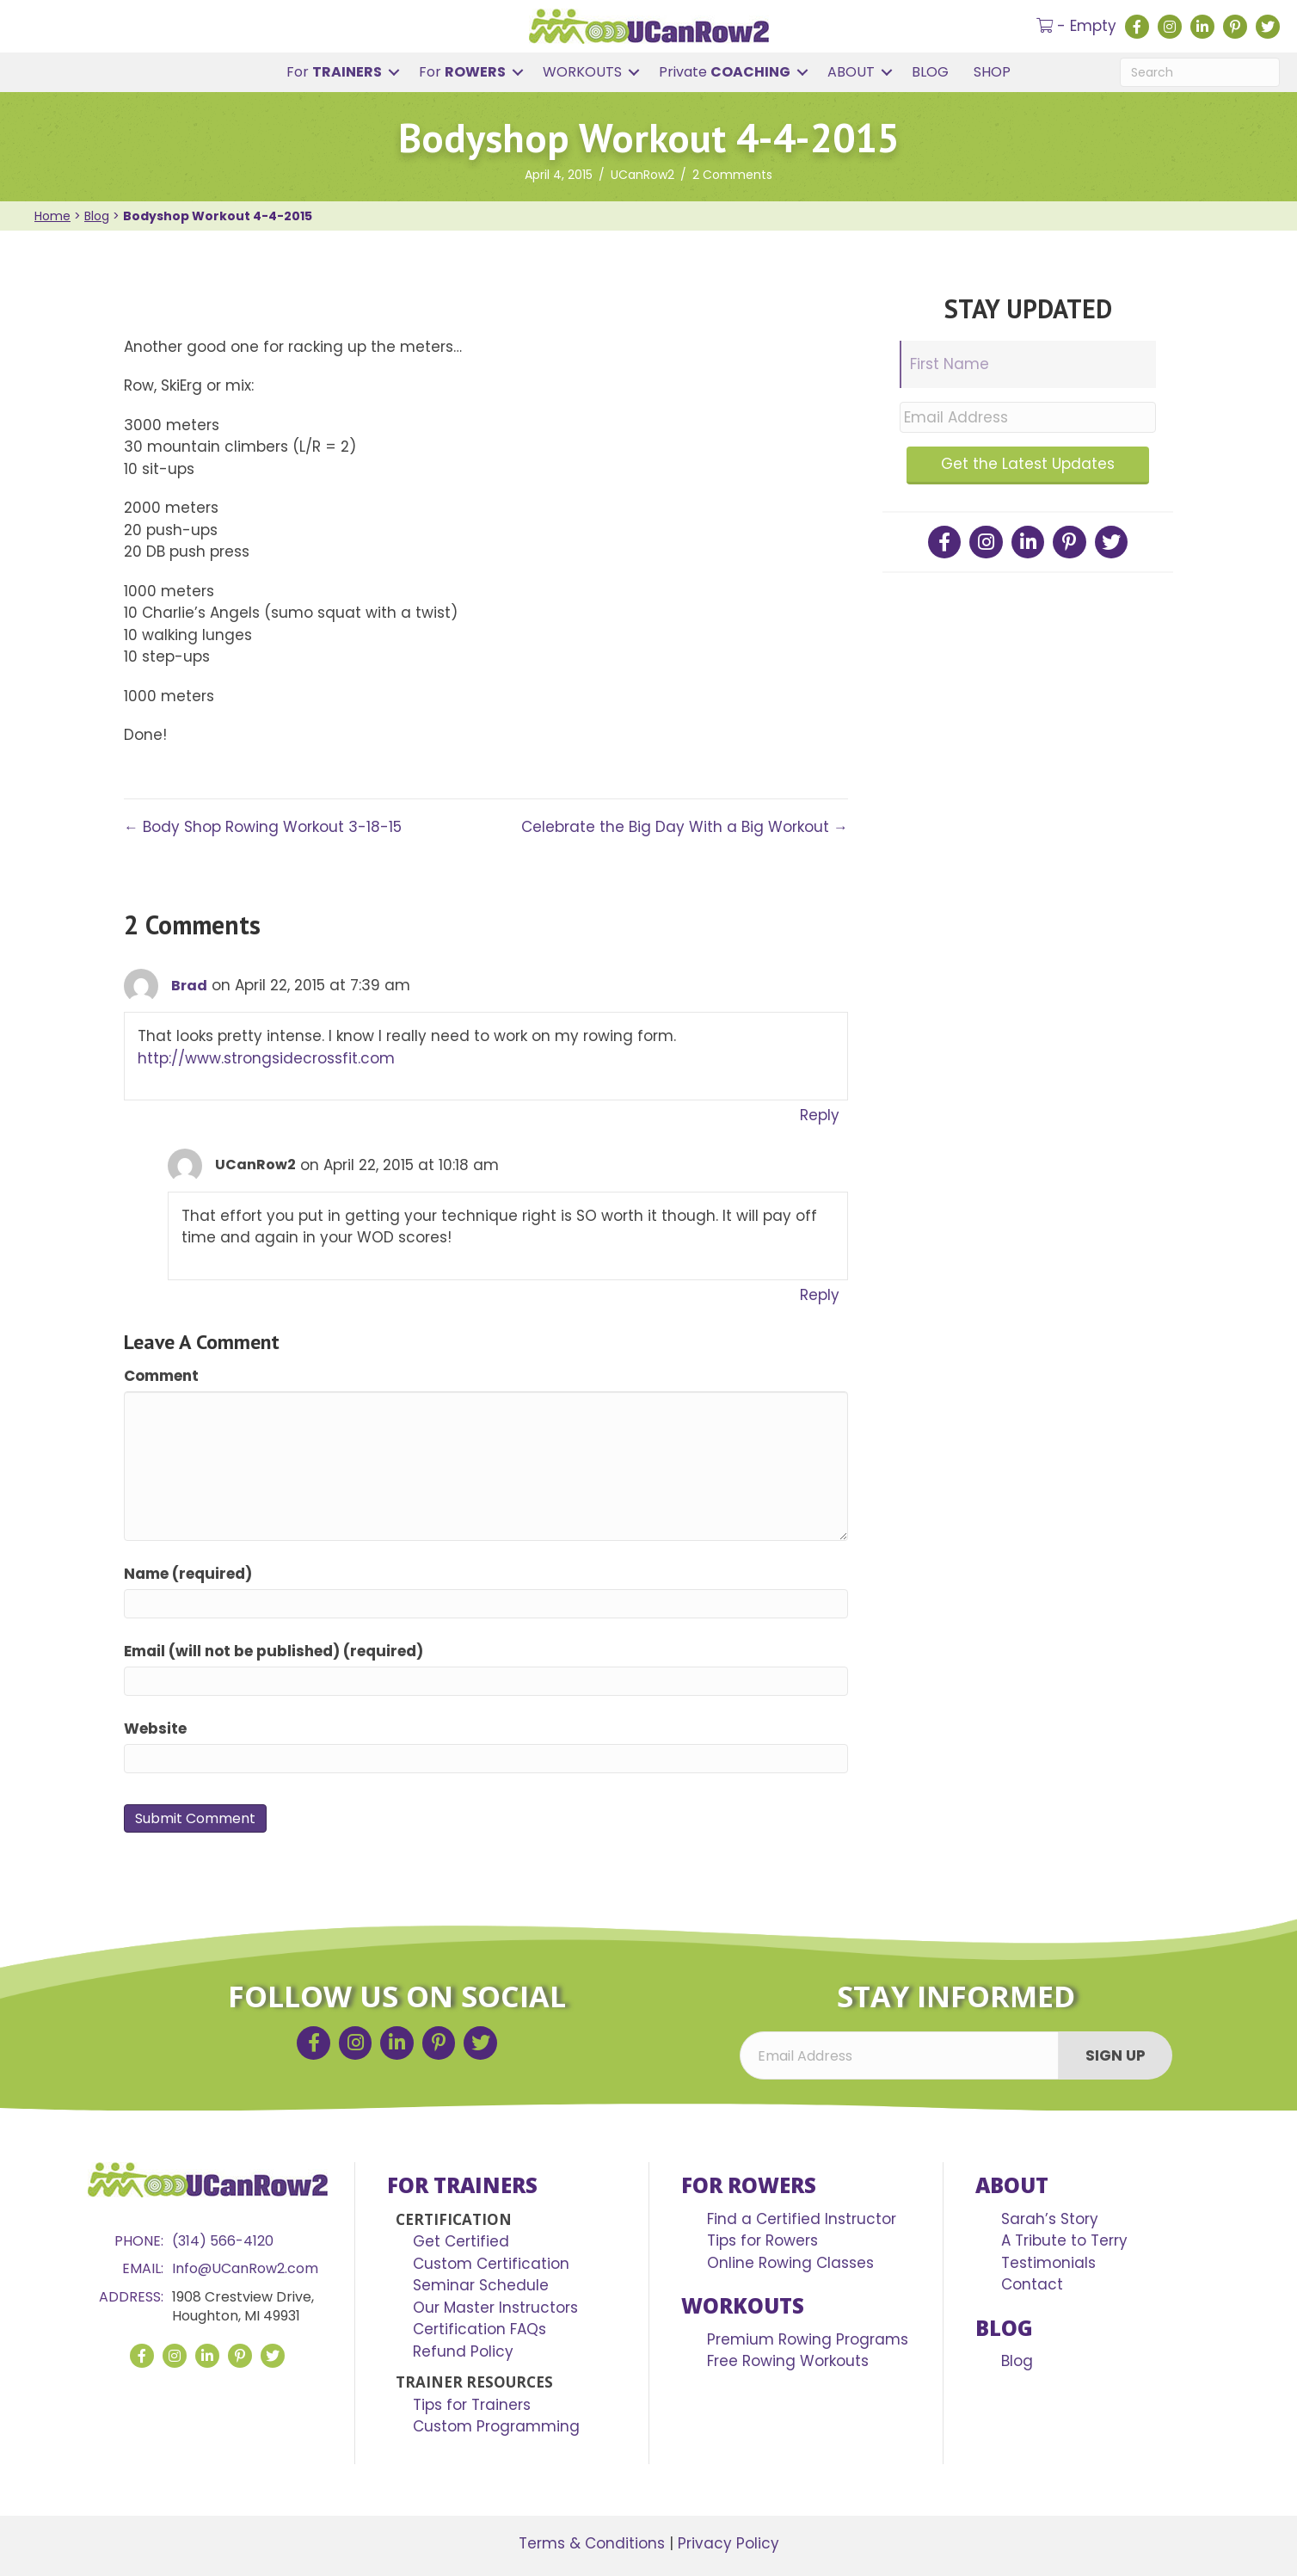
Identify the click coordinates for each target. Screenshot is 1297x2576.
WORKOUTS (582, 72)
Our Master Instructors (495, 2307)
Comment (161, 1375)
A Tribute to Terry (1064, 2240)
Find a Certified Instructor (801, 2219)
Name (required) (188, 1573)
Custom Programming (496, 2426)
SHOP (992, 72)
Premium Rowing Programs (807, 2339)
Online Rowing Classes (790, 2262)
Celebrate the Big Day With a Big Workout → (684, 827)
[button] (394, 72)
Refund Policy (463, 2351)
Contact (1032, 2284)
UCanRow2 (642, 174)
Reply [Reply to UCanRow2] (819, 1295)
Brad (189, 985)
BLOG (930, 72)
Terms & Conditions (592, 2543)
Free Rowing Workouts (788, 2361)
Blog (96, 216)
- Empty (1076, 25)
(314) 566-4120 (223, 2241)
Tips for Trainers (472, 2404)
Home (52, 216)
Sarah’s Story (1049, 2219)
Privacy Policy (728, 2543)
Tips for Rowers (762, 2240)
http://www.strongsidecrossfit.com (266, 1058)
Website (155, 1728)
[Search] (1200, 72)
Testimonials (1048, 2262)
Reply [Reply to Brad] (819, 1115)
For (334, 72)
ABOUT (851, 72)
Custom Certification (491, 2263)
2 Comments (732, 174)
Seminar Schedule (481, 2285)
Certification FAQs (479, 2329)
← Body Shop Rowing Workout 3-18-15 (263, 827)
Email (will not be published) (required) (273, 1651)
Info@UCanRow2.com (245, 2268)
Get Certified (461, 2241)
